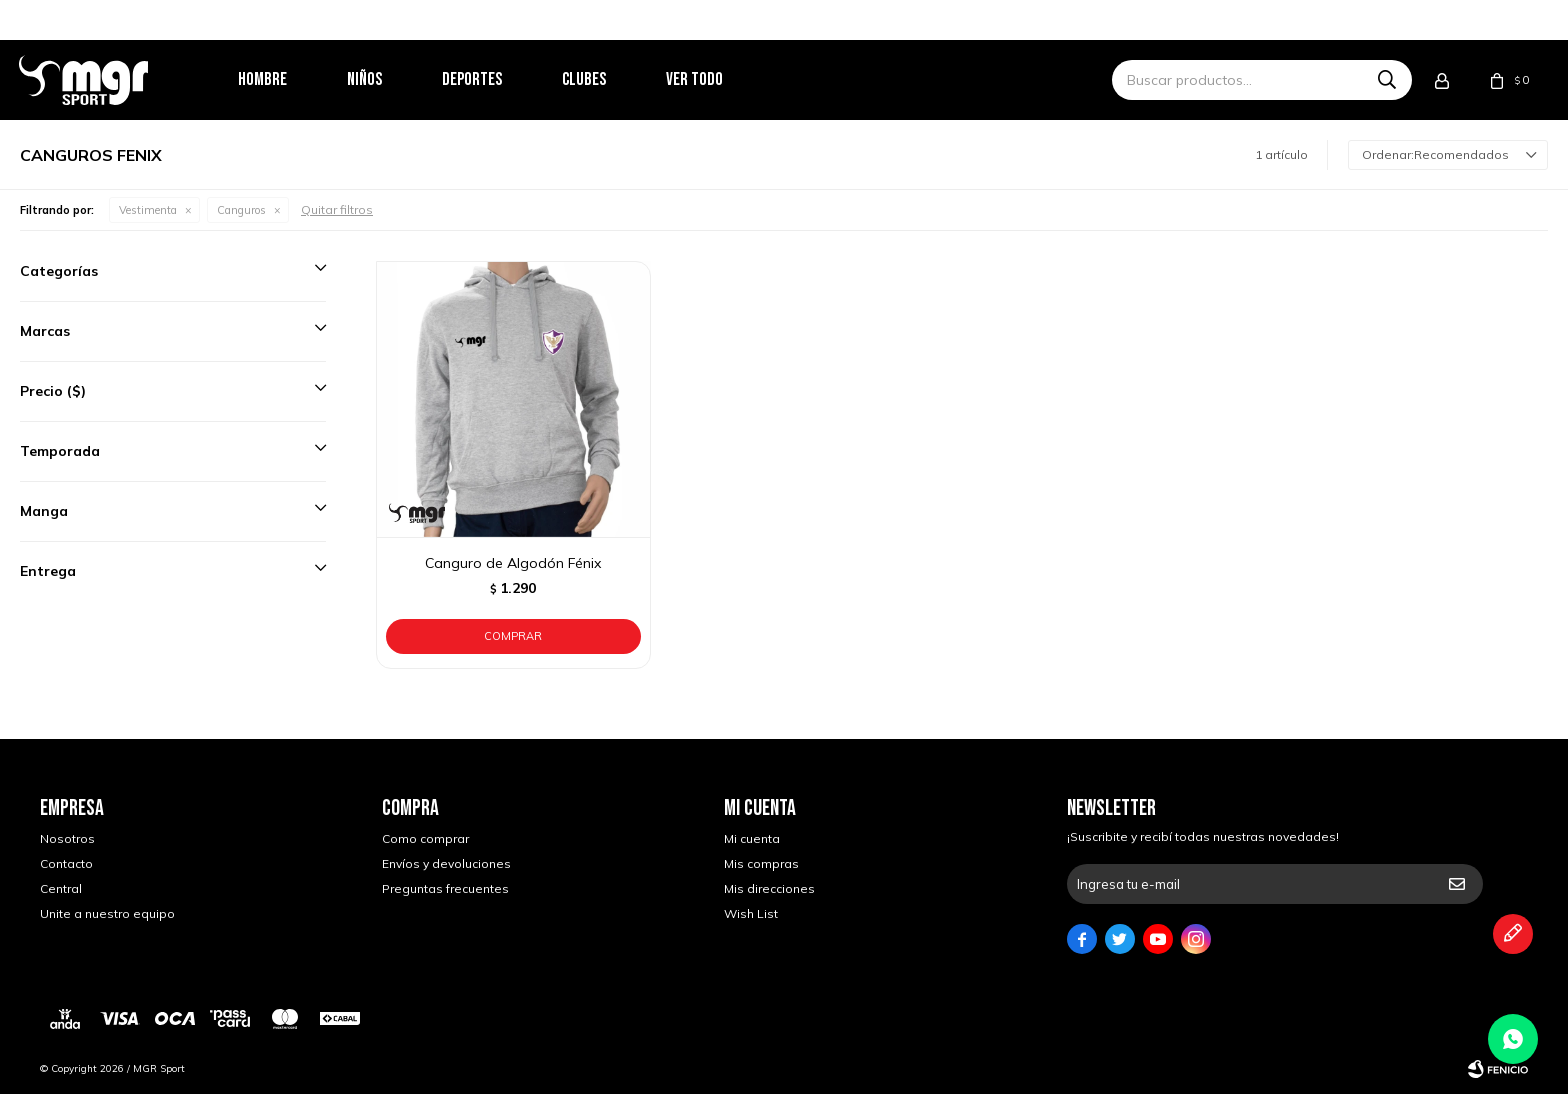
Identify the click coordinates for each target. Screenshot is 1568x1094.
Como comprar (425, 838)
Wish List (751, 913)
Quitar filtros (337, 209)
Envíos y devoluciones (446, 863)
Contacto (66, 863)
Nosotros (67, 838)
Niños (385, 79)
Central (61, 888)
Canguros (241, 210)
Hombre (283, 79)
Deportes (493, 79)
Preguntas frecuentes (445, 888)
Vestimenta (148, 210)
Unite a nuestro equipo (107, 913)
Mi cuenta (752, 838)
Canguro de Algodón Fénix (513, 563)
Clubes (605, 79)
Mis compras (761, 863)
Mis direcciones (769, 888)
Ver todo (715, 79)
